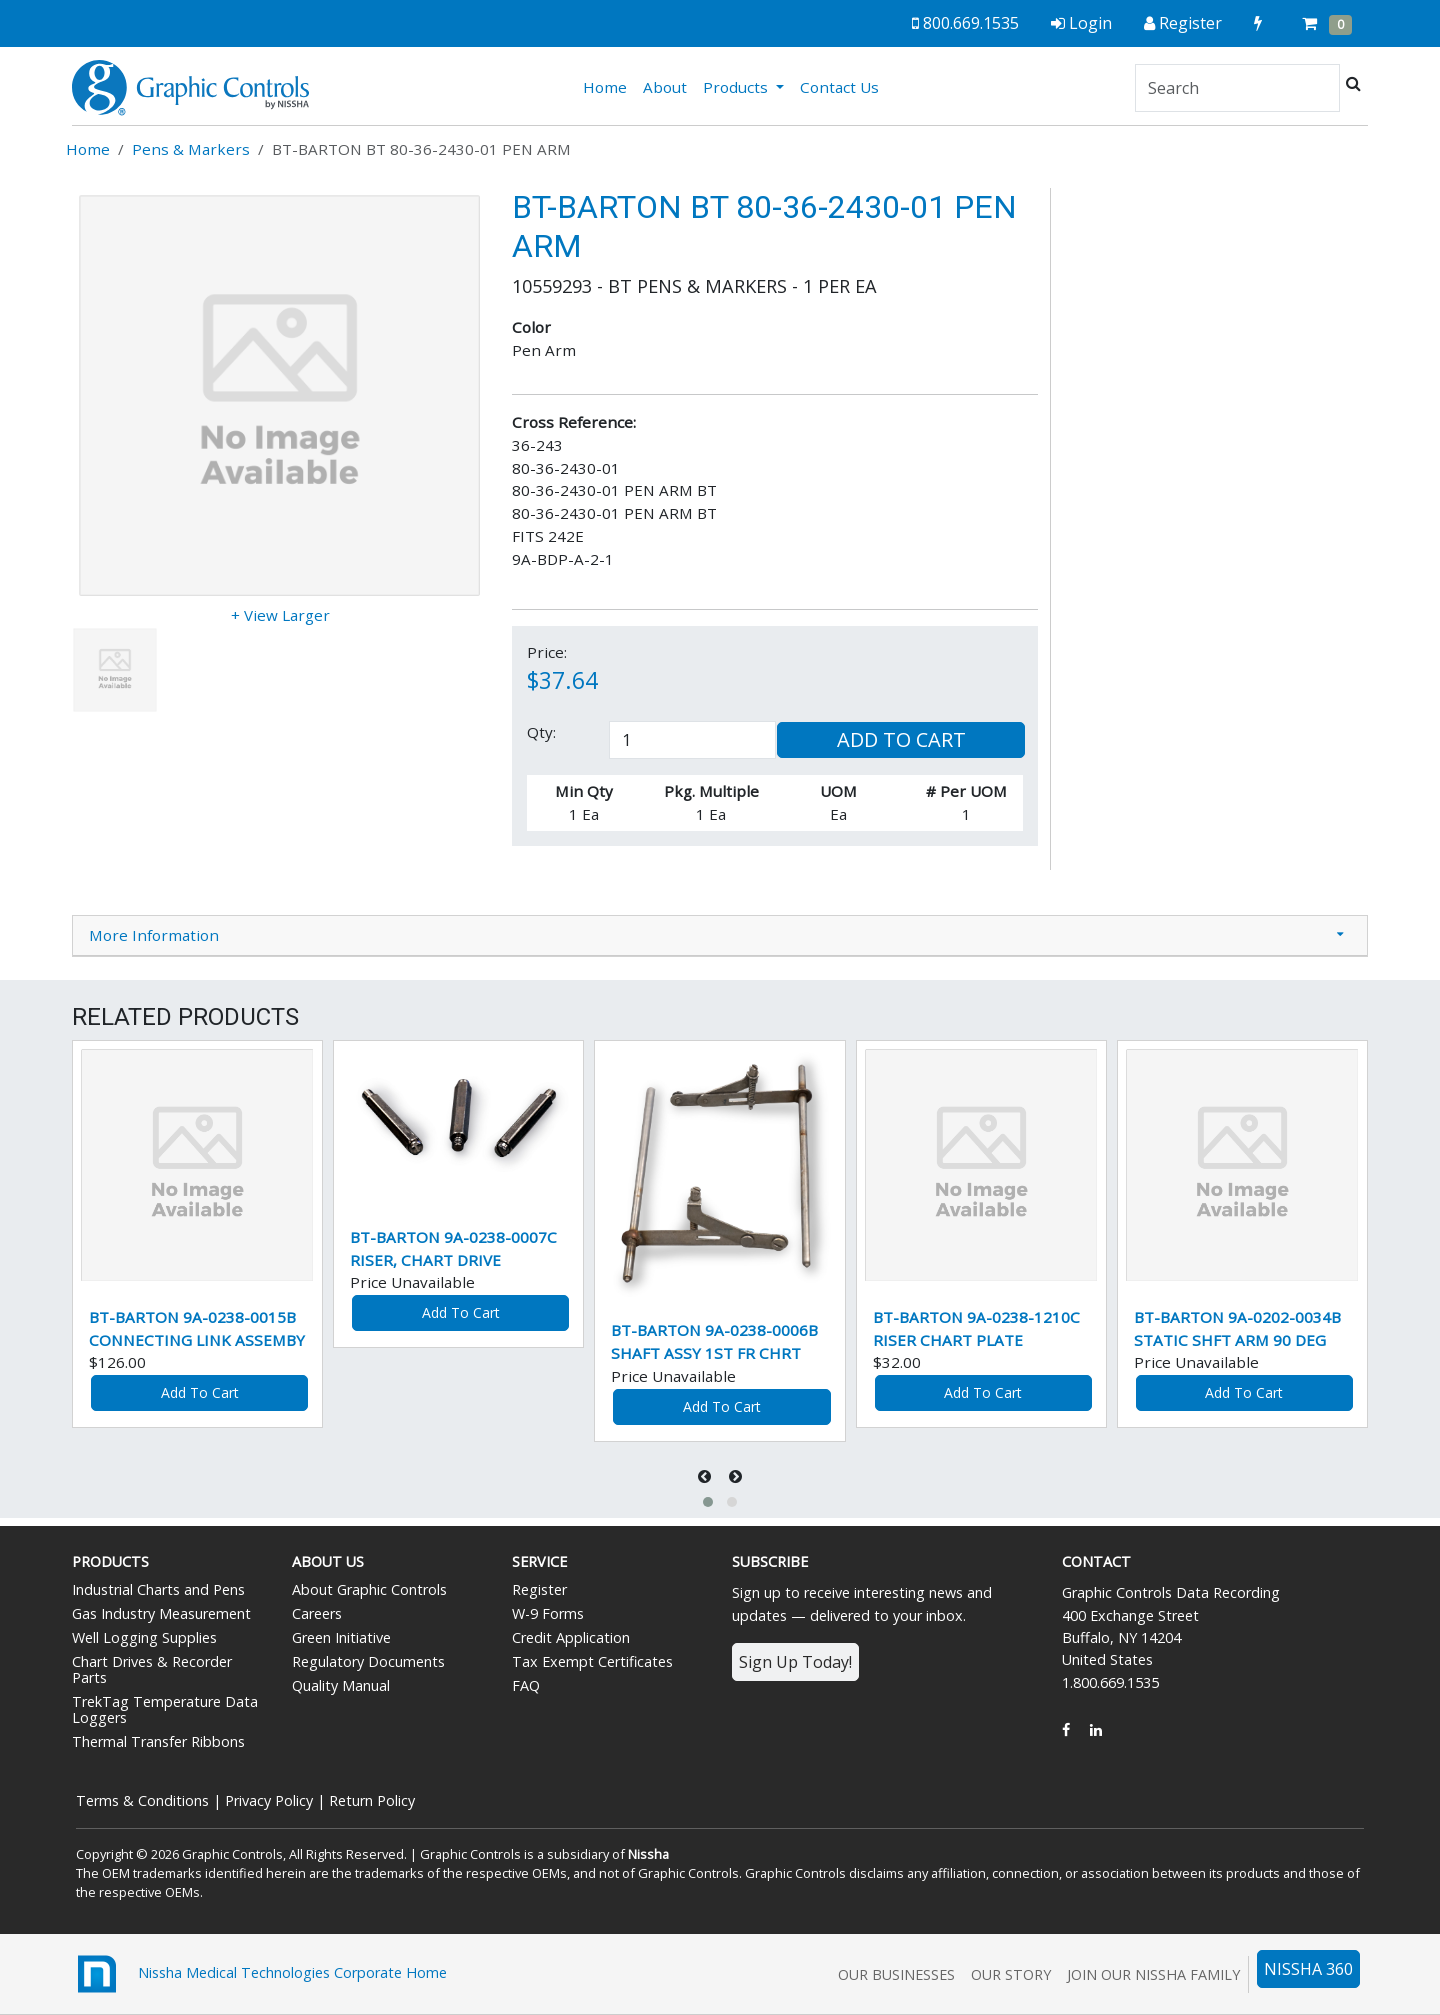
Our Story (1011, 1974)
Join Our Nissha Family (1153, 1974)
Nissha (648, 1854)
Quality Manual (341, 1685)
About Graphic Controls (369, 1589)
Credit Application (571, 1637)
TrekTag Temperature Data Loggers (165, 1709)
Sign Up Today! (795, 1662)
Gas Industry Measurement (161, 1613)
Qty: (541, 732)
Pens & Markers (191, 149)
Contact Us (839, 87)
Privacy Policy (269, 1800)
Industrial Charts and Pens (158, 1589)
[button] (708, 1502)
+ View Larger (280, 615)
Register (539, 1589)
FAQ (526, 1685)
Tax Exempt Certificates (592, 1661)
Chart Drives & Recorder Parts (152, 1669)
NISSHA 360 (1308, 1969)
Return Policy (372, 1800)
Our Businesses (896, 1974)
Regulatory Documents (368, 1661)
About (665, 87)
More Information (154, 935)
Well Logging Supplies (144, 1637)
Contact (1096, 1561)
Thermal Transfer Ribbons (158, 1741)
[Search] (1237, 88)
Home (609, 86)
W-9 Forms (548, 1613)
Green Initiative (341, 1637)
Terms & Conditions (142, 1800)
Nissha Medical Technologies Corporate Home (259, 1974)
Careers (317, 1613)
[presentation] (706, 1476)
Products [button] (737, 87)
